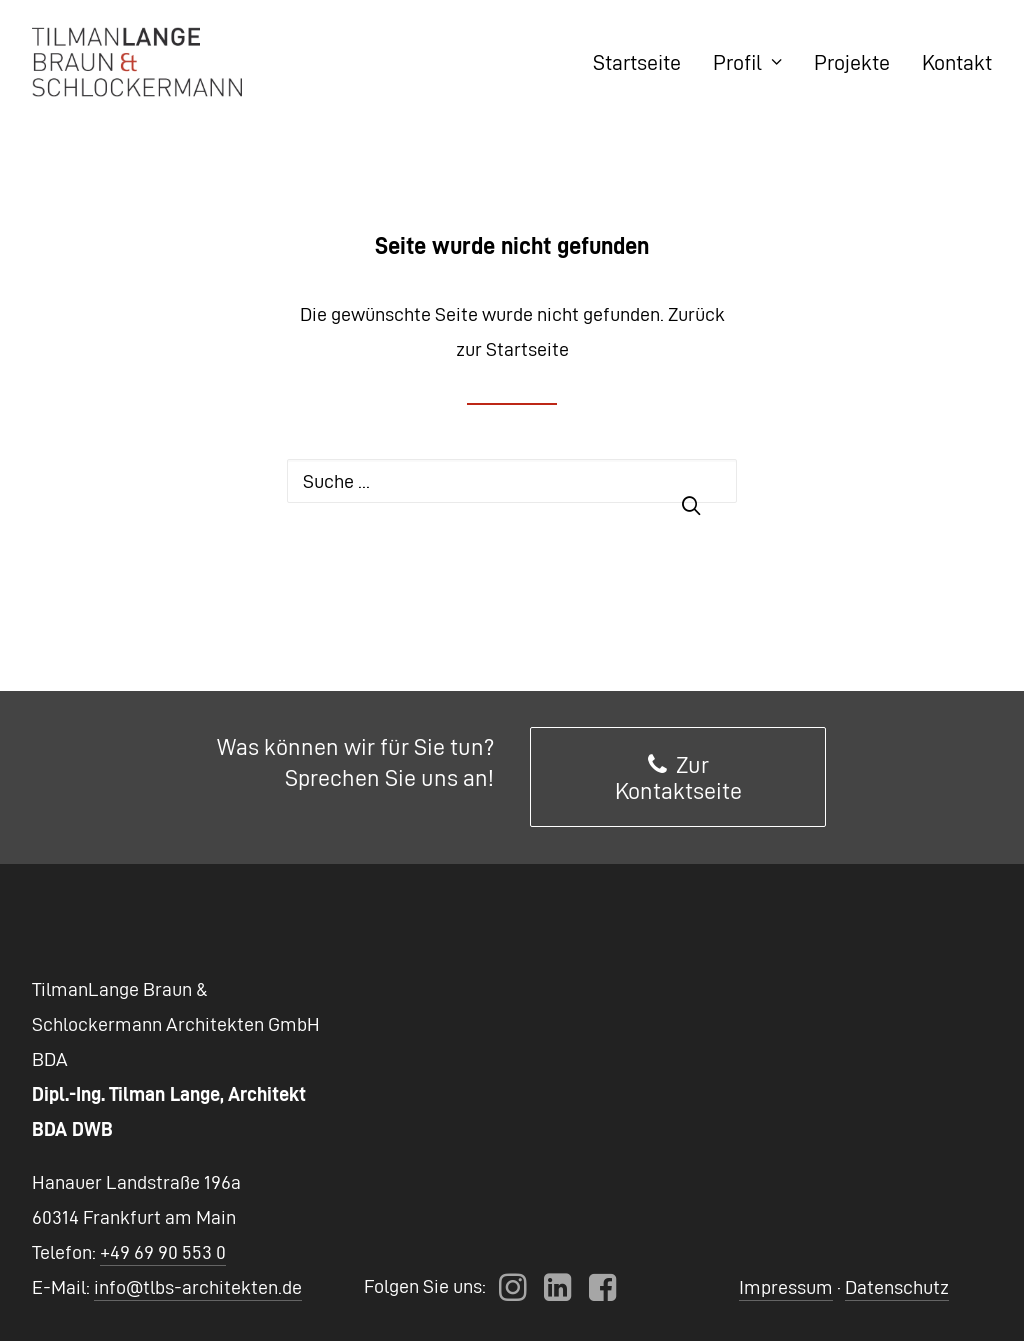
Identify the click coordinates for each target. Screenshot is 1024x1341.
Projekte (852, 62)
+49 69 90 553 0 (163, 1252)
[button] (512, 1294)
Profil (747, 62)
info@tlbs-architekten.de (198, 1287)
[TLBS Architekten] (137, 62)
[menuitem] (644, 62)
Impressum (786, 1287)
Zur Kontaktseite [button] (678, 778)
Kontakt (957, 62)
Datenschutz (897, 1287)
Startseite (637, 62)
